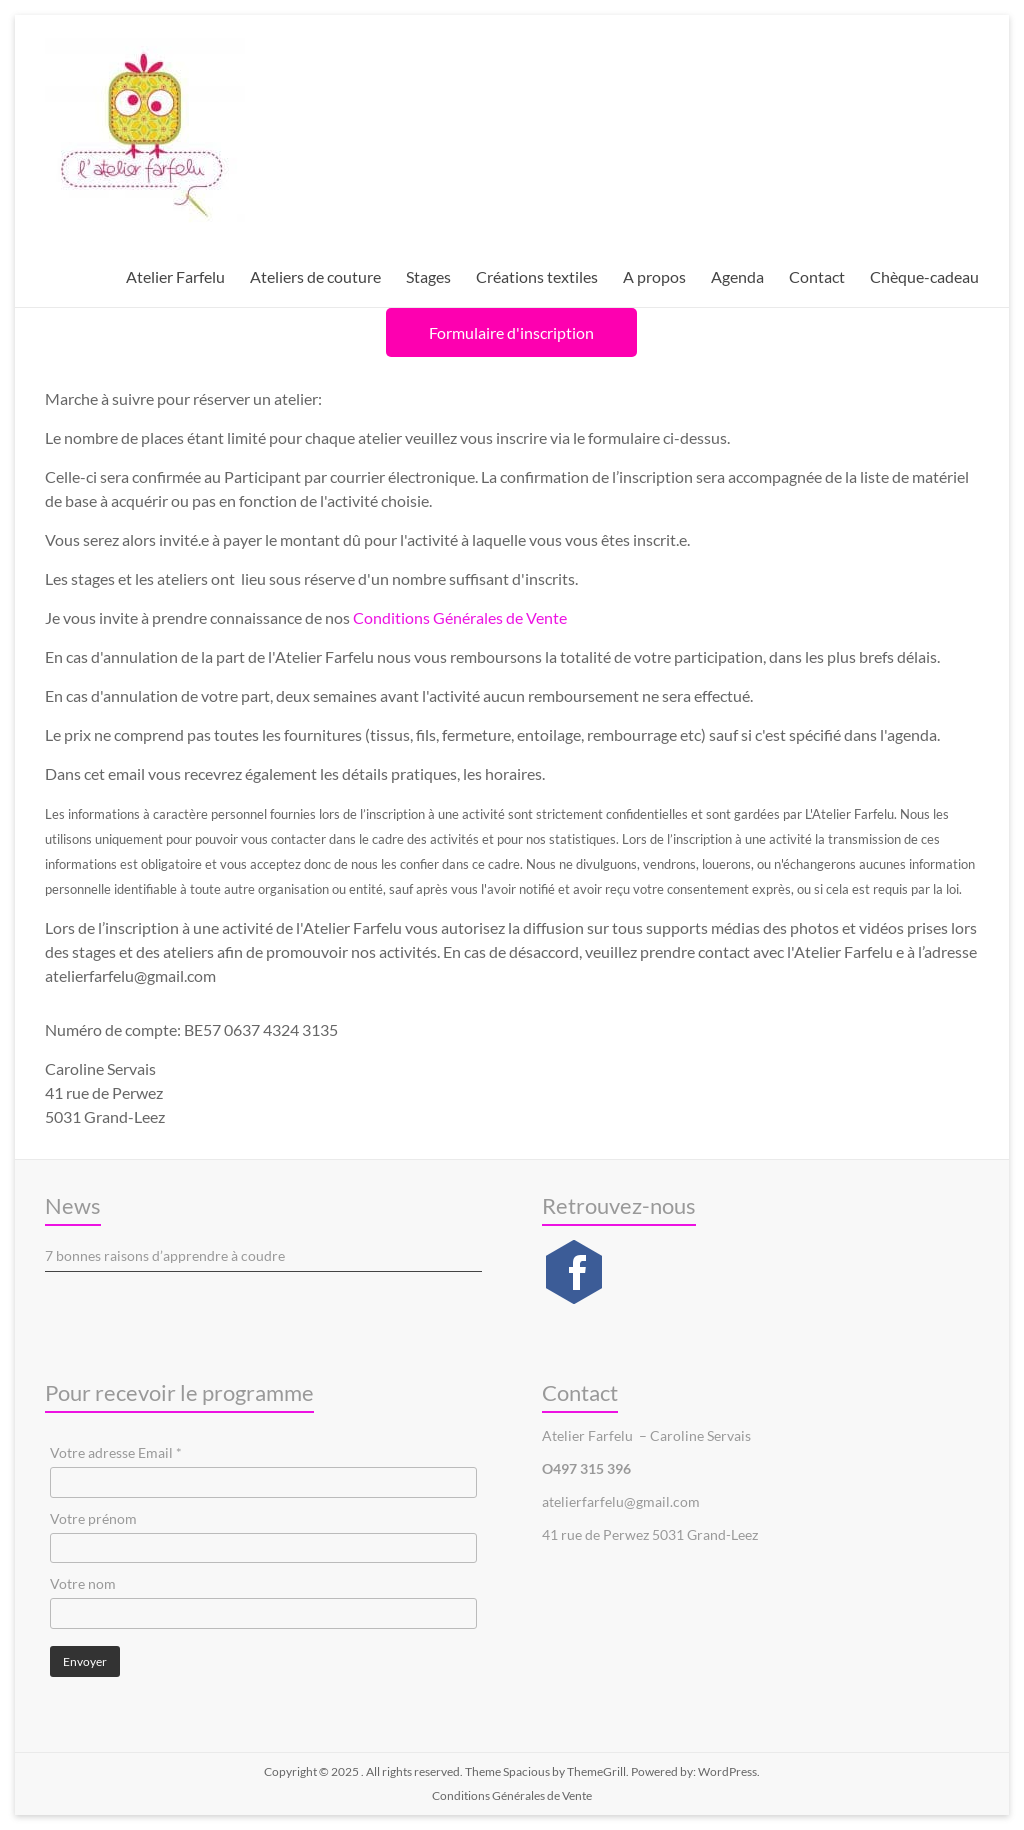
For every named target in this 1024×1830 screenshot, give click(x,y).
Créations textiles (537, 276)
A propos (654, 276)
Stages (428, 276)
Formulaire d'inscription (511, 332)
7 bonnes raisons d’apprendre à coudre (165, 1255)
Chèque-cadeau (924, 276)
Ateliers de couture (315, 276)
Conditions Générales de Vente (460, 617)
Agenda (737, 276)
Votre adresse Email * (116, 1452)
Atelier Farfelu (175, 276)
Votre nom (83, 1583)
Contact (817, 276)
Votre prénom (93, 1518)
